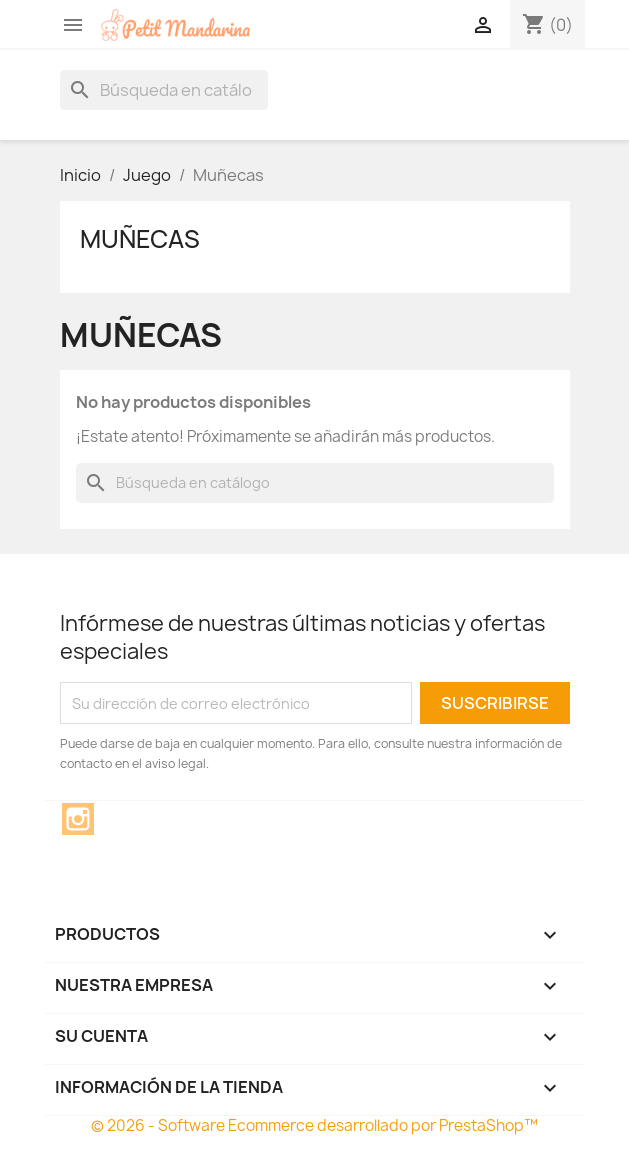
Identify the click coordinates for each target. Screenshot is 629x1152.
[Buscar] (164, 90)
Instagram (78, 819)
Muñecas (140, 239)
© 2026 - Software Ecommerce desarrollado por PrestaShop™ (314, 1125)
